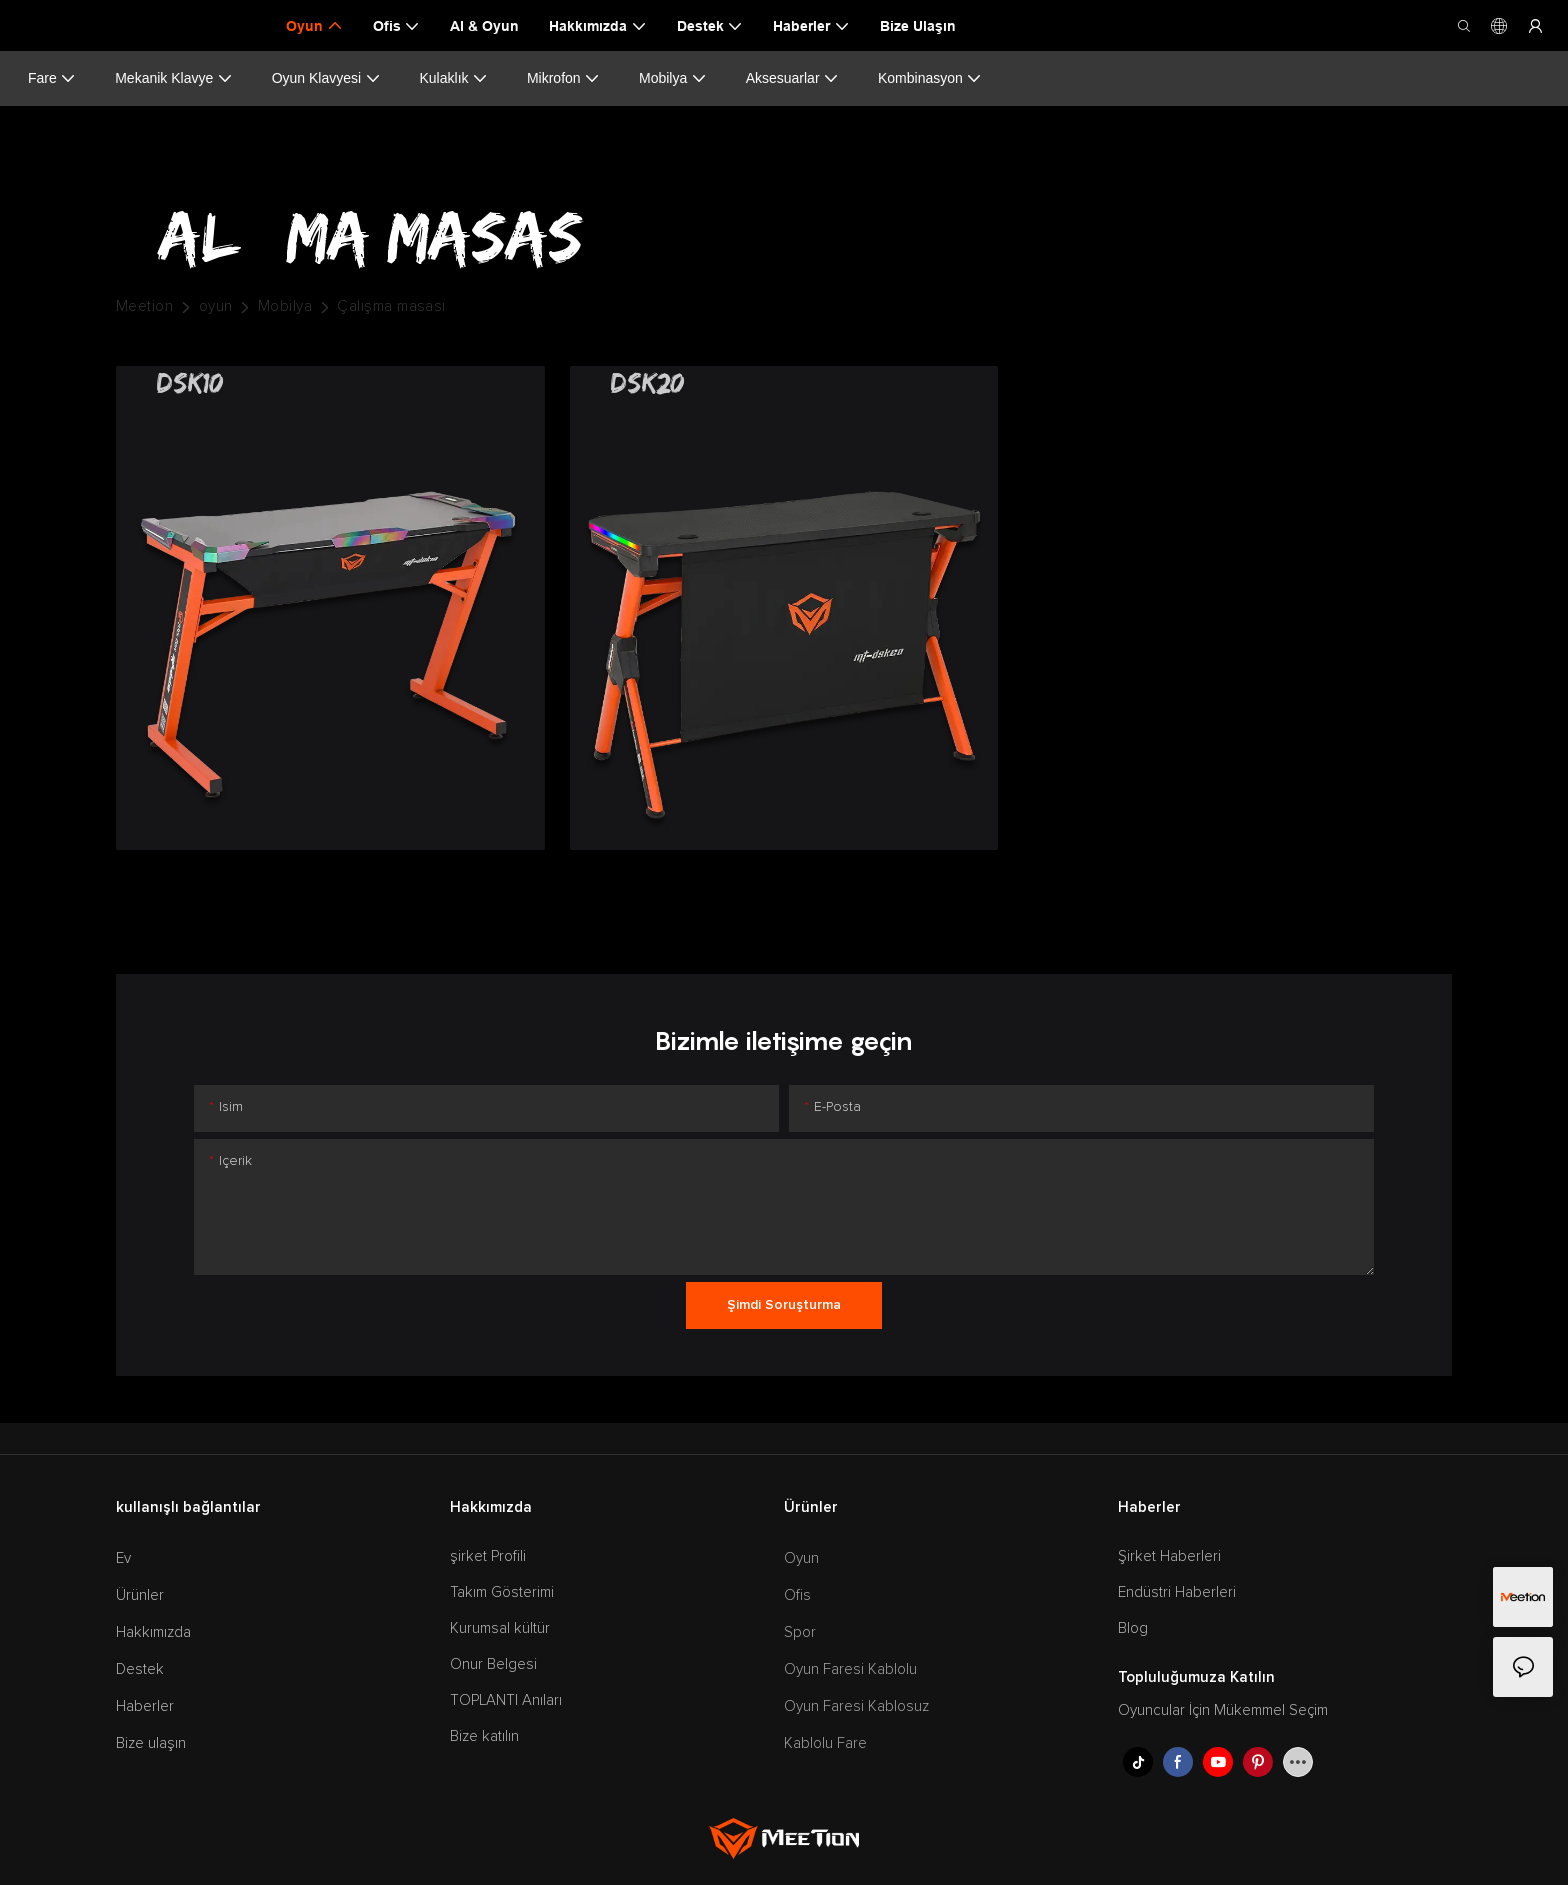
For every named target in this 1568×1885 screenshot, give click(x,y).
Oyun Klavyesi (326, 78)
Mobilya (673, 78)
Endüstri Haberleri (1177, 1592)
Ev (123, 1558)
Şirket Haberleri (1169, 1556)
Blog (1133, 1628)
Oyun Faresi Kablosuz (856, 1706)
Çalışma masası (391, 306)
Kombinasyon (930, 78)
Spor (800, 1632)
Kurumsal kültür (500, 1628)
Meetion (144, 306)
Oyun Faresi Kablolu (850, 1669)
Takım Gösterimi (502, 1592)
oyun (216, 306)
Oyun (801, 1558)
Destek (140, 1669)
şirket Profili (488, 1556)
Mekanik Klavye (174, 78)
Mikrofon (563, 78)
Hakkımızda (153, 1632)
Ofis (797, 1595)
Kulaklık (454, 78)
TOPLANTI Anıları (506, 1700)
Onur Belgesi (493, 1664)
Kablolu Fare (825, 1743)
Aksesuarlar (792, 78)
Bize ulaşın (151, 1743)
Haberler (145, 1706)
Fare (52, 78)
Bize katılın (484, 1736)
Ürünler (140, 1595)
